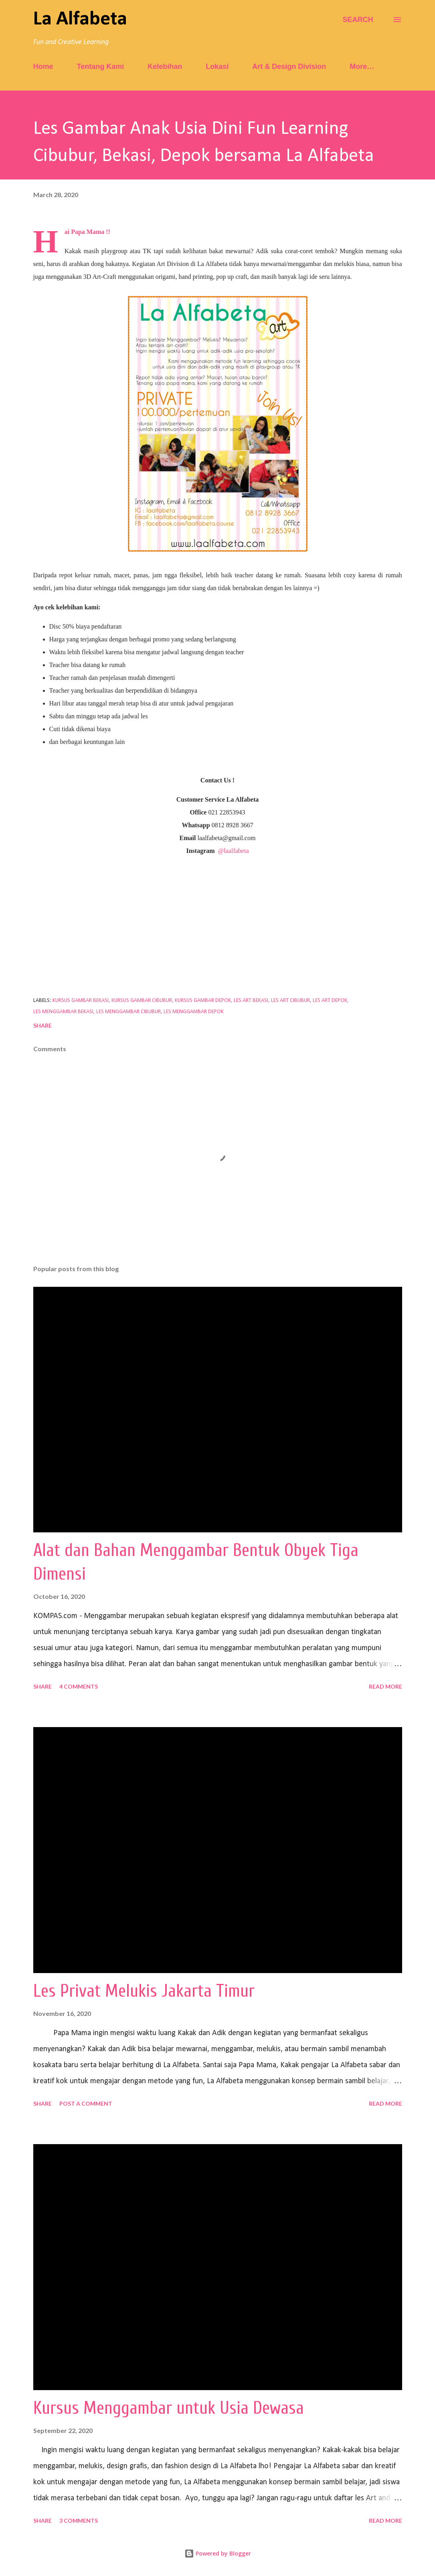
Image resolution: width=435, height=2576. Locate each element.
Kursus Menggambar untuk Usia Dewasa (168, 2408)
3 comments (78, 2520)
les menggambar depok (194, 1012)
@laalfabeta (233, 850)
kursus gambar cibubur (141, 1001)
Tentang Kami (100, 66)
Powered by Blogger (217, 2553)
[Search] (357, 20)
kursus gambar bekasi (81, 1001)
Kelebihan (165, 66)
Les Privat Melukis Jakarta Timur (144, 1991)
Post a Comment (85, 2103)
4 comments (78, 1686)
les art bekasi (251, 1001)
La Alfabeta (80, 19)
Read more (385, 1686)
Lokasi (217, 66)
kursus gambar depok (203, 1001)
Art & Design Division (289, 66)
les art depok (330, 1001)
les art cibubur (290, 1001)
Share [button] (42, 1025)
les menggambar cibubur (128, 1012)
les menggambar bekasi (63, 1012)
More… (362, 66)
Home (43, 66)
